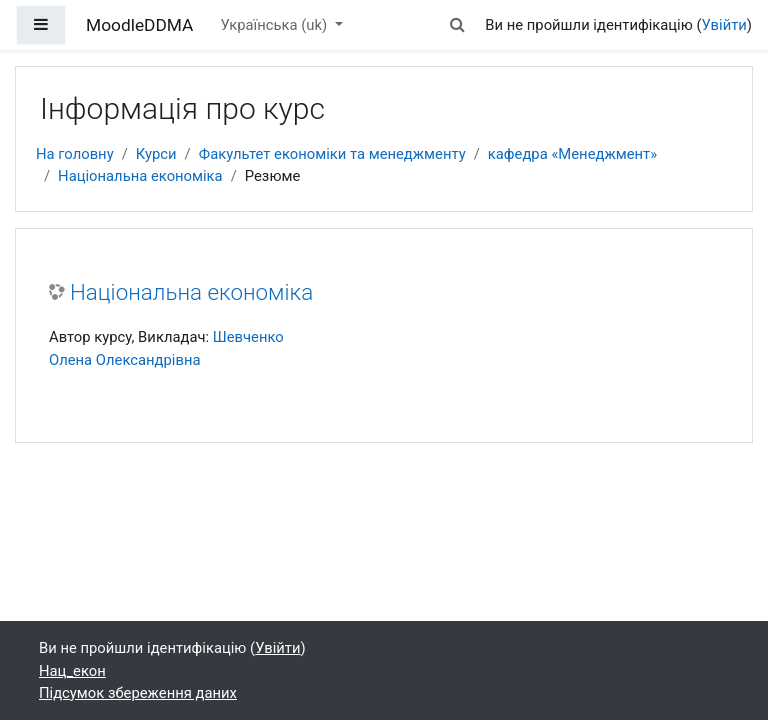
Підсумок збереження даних (138, 693)
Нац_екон (72, 671)
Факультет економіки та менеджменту (332, 154)
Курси (156, 154)
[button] (457, 25)
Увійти (724, 25)
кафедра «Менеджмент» (572, 154)
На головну (75, 154)
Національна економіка (140, 176)
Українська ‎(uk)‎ (276, 25)
